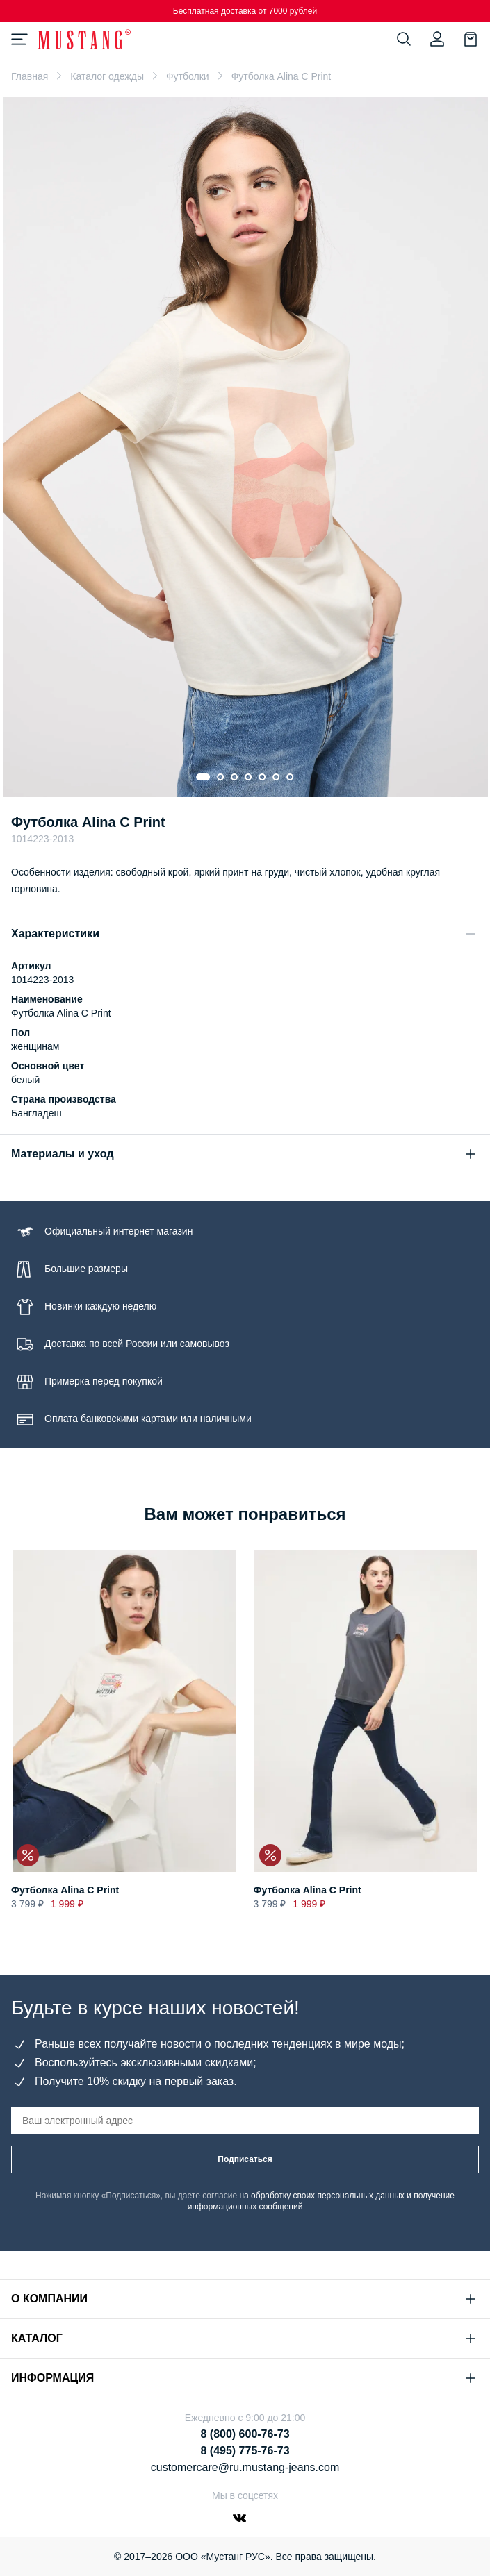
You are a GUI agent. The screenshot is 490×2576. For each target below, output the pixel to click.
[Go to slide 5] (262, 776)
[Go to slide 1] (204, 776)
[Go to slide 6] (276, 776)
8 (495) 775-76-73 (244, 2451)
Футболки (187, 76)
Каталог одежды (107, 76)
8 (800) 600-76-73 (244, 2434)
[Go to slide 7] (290, 776)
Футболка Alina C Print (65, 1890)
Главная (29, 76)
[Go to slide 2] (221, 776)
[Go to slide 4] (248, 776)
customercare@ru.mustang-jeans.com (245, 2467)
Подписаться (245, 2159)
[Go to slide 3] (234, 776)
